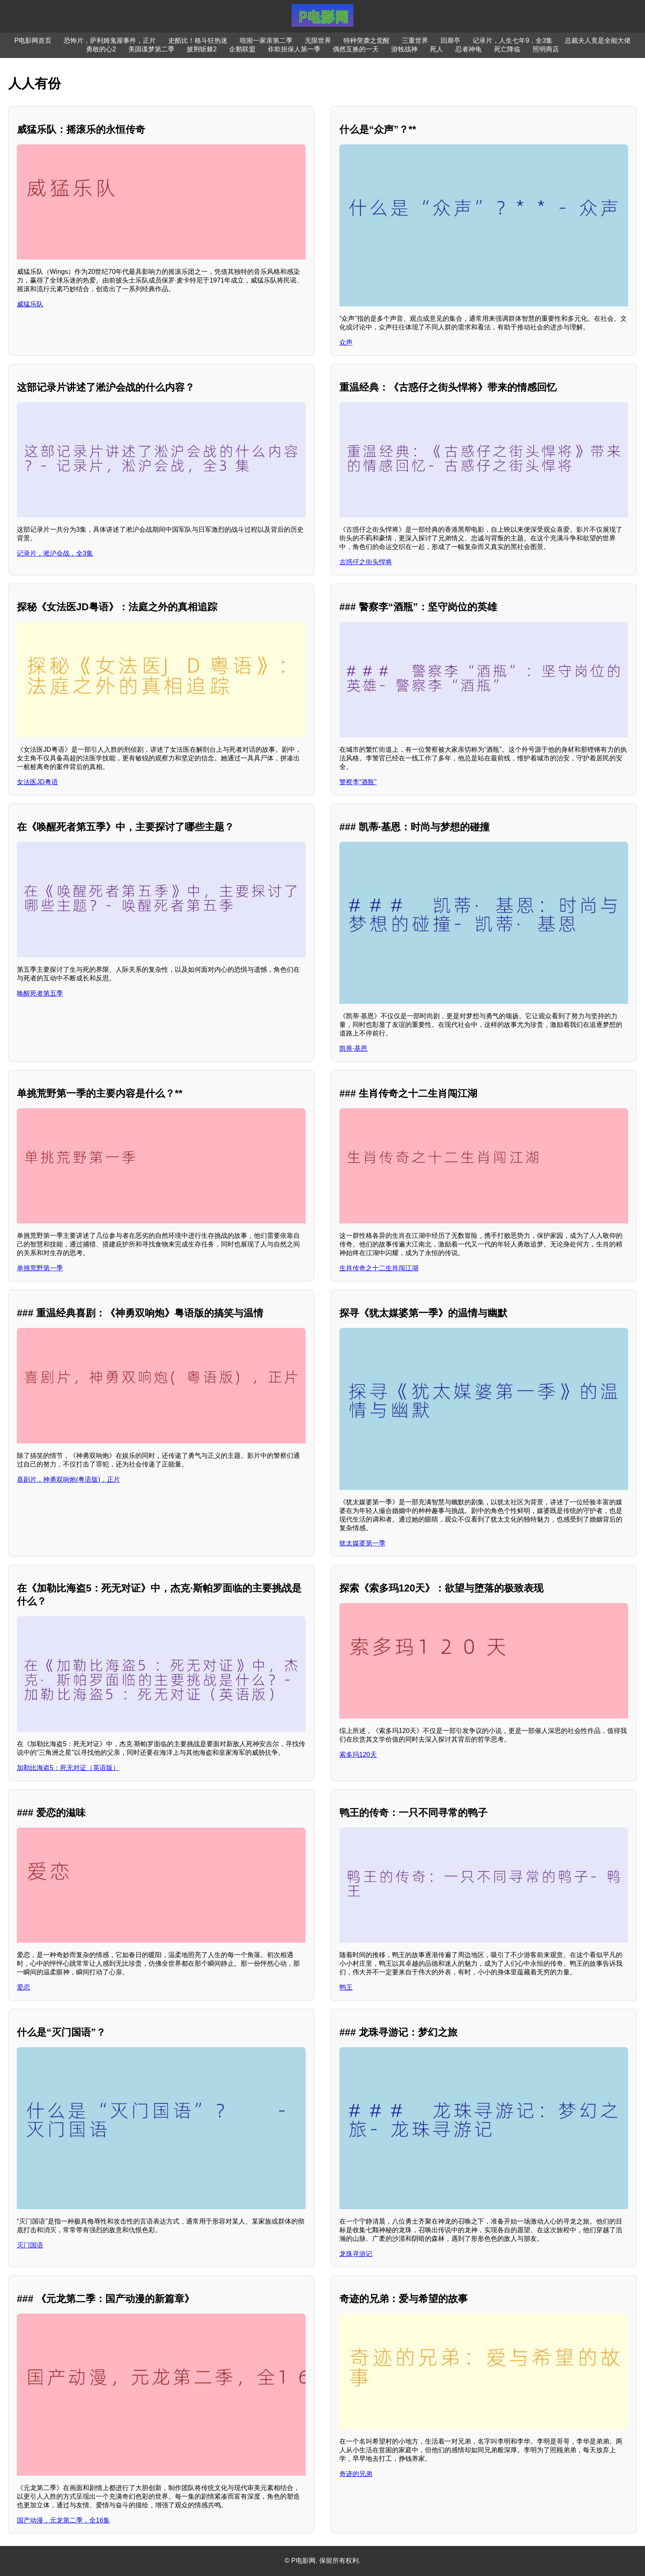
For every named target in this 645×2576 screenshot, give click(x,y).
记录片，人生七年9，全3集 (512, 40)
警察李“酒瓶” (358, 781)
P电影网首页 (33, 40)
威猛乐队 (30, 304)
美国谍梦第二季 (151, 49)
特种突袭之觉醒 (366, 40)
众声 (346, 342)
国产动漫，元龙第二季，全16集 (63, 2520)
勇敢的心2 (101, 49)
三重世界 (415, 40)
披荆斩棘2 (202, 49)
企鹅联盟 (242, 49)
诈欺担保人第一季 (294, 49)
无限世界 (318, 40)
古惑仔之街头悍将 (365, 561)
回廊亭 (450, 40)
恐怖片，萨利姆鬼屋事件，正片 (110, 40)
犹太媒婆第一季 (362, 1543)
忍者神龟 (468, 49)
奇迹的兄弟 (355, 2473)
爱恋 (23, 1987)
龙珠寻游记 (355, 2253)
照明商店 (546, 49)
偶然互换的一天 (356, 49)
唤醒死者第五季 (40, 993)
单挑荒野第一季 (40, 1268)
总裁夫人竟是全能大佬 (598, 40)
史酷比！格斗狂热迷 (197, 40)
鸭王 (346, 1987)
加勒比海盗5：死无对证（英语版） (68, 1767)
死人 (436, 49)
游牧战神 (404, 49)
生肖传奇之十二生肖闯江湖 (378, 1268)
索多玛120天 (358, 1754)
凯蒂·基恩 (353, 1048)
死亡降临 (507, 49)
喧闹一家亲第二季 (266, 40)
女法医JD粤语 (37, 781)
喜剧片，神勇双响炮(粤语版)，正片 (68, 1479)
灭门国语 (30, 2245)
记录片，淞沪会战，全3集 (55, 553)
